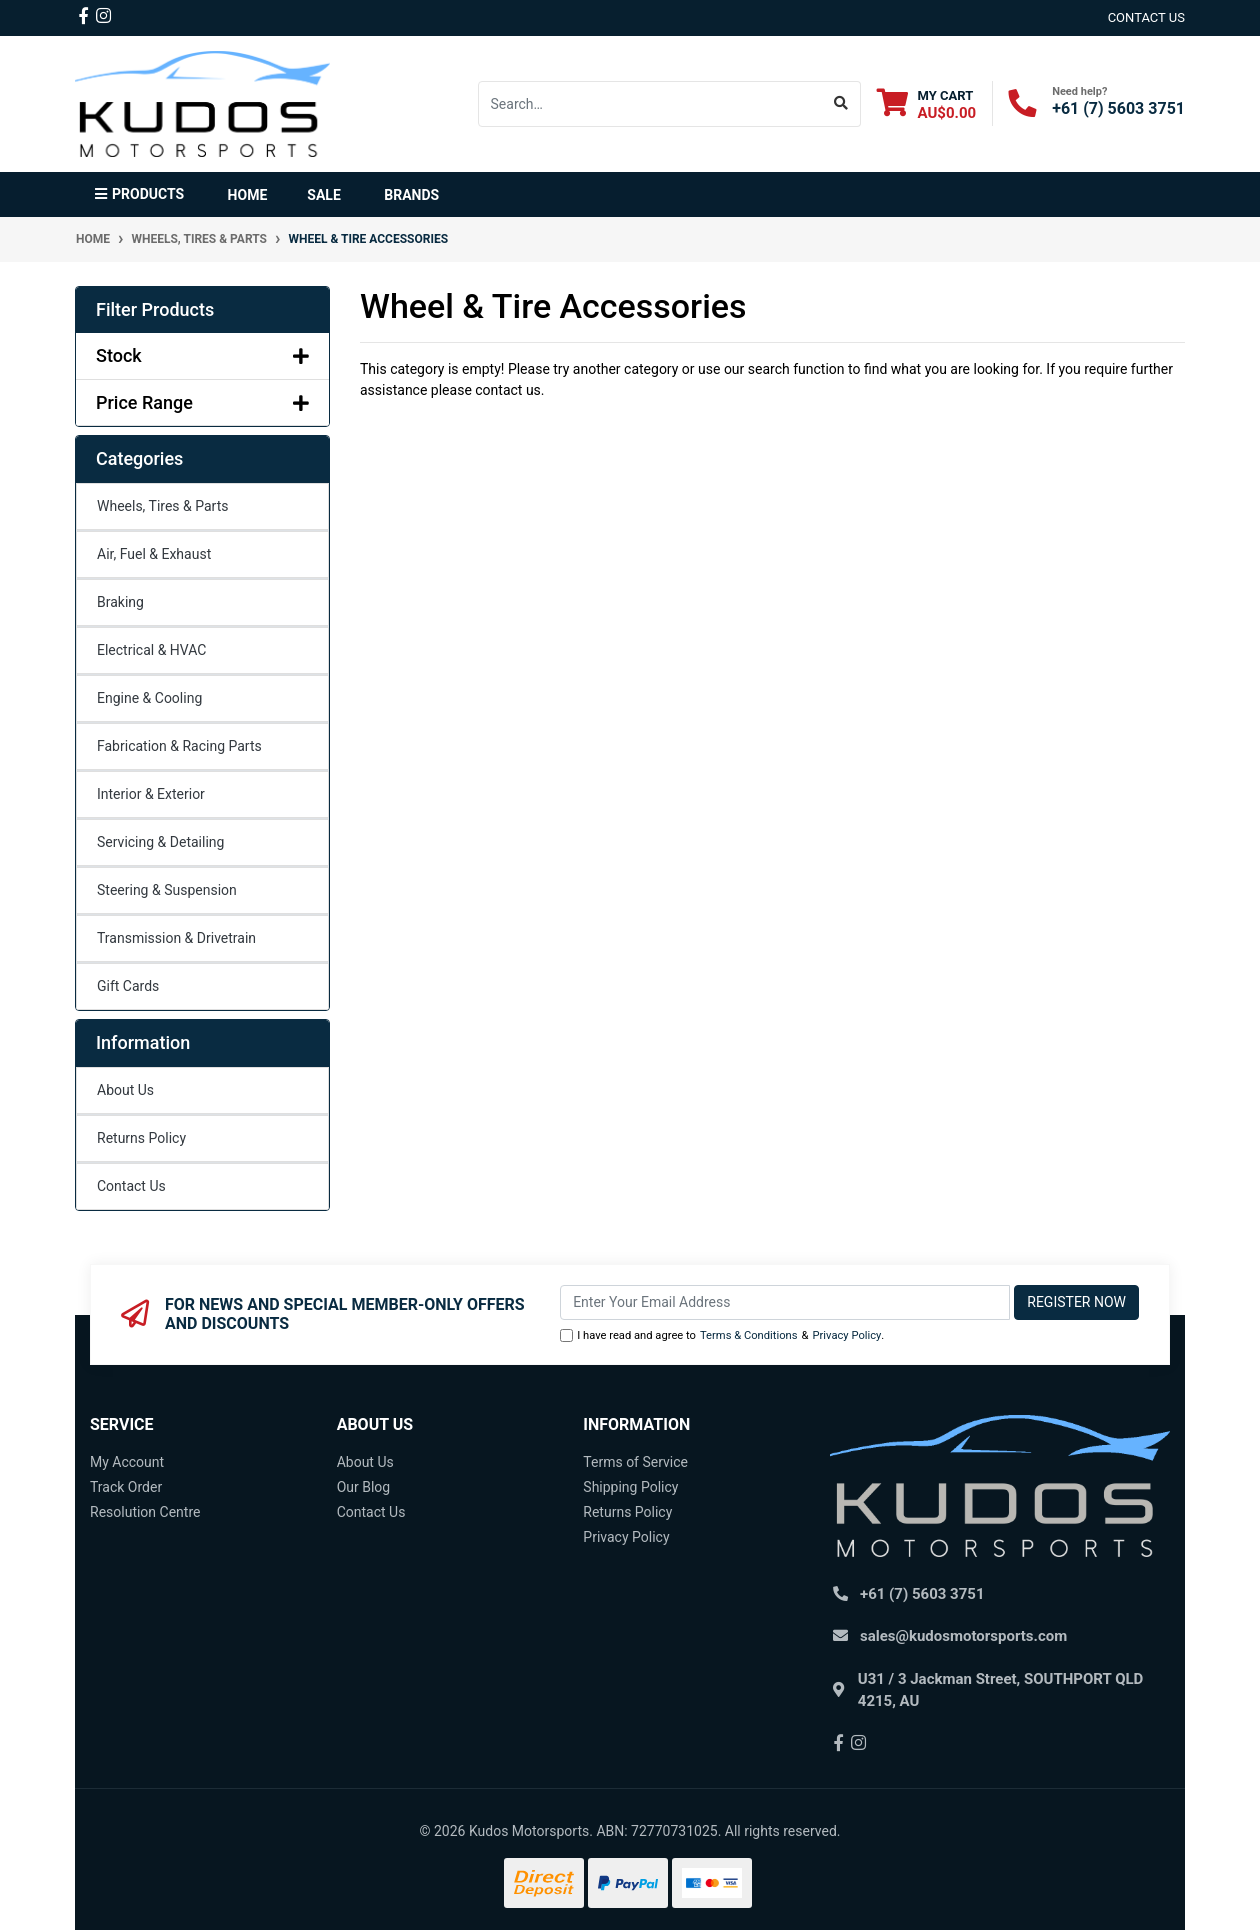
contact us (1146, 17)
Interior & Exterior (151, 794)
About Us (125, 1090)
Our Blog (364, 1487)
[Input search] (650, 104)
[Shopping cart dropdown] (927, 103)
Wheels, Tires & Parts (163, 506)
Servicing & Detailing (160, 842)
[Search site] (841, 104)
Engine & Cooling (149, 698)
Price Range (202, 402)
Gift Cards (128, 986)
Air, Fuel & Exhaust (154, 554)
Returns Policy (141, 1138)
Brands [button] (411, 195)
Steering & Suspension (167, 890)
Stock (202, 355)
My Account (127, 1462)
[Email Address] (785, 1302)
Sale (323, 195)
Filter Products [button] (155, 309)
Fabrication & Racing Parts (179, 746)
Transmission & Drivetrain (176, 938)
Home (248, 195)
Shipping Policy (630, 1487)
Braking (120, 602)
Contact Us (131, 1186)
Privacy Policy (846, 1335)
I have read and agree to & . (722, 1336)
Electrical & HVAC (151, 650)
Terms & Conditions (749, 1335)
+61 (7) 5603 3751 (1118, 108)
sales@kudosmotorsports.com (963, 1636)
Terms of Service (635, 1462)
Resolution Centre (145, 1512)
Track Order (126, 1487)
